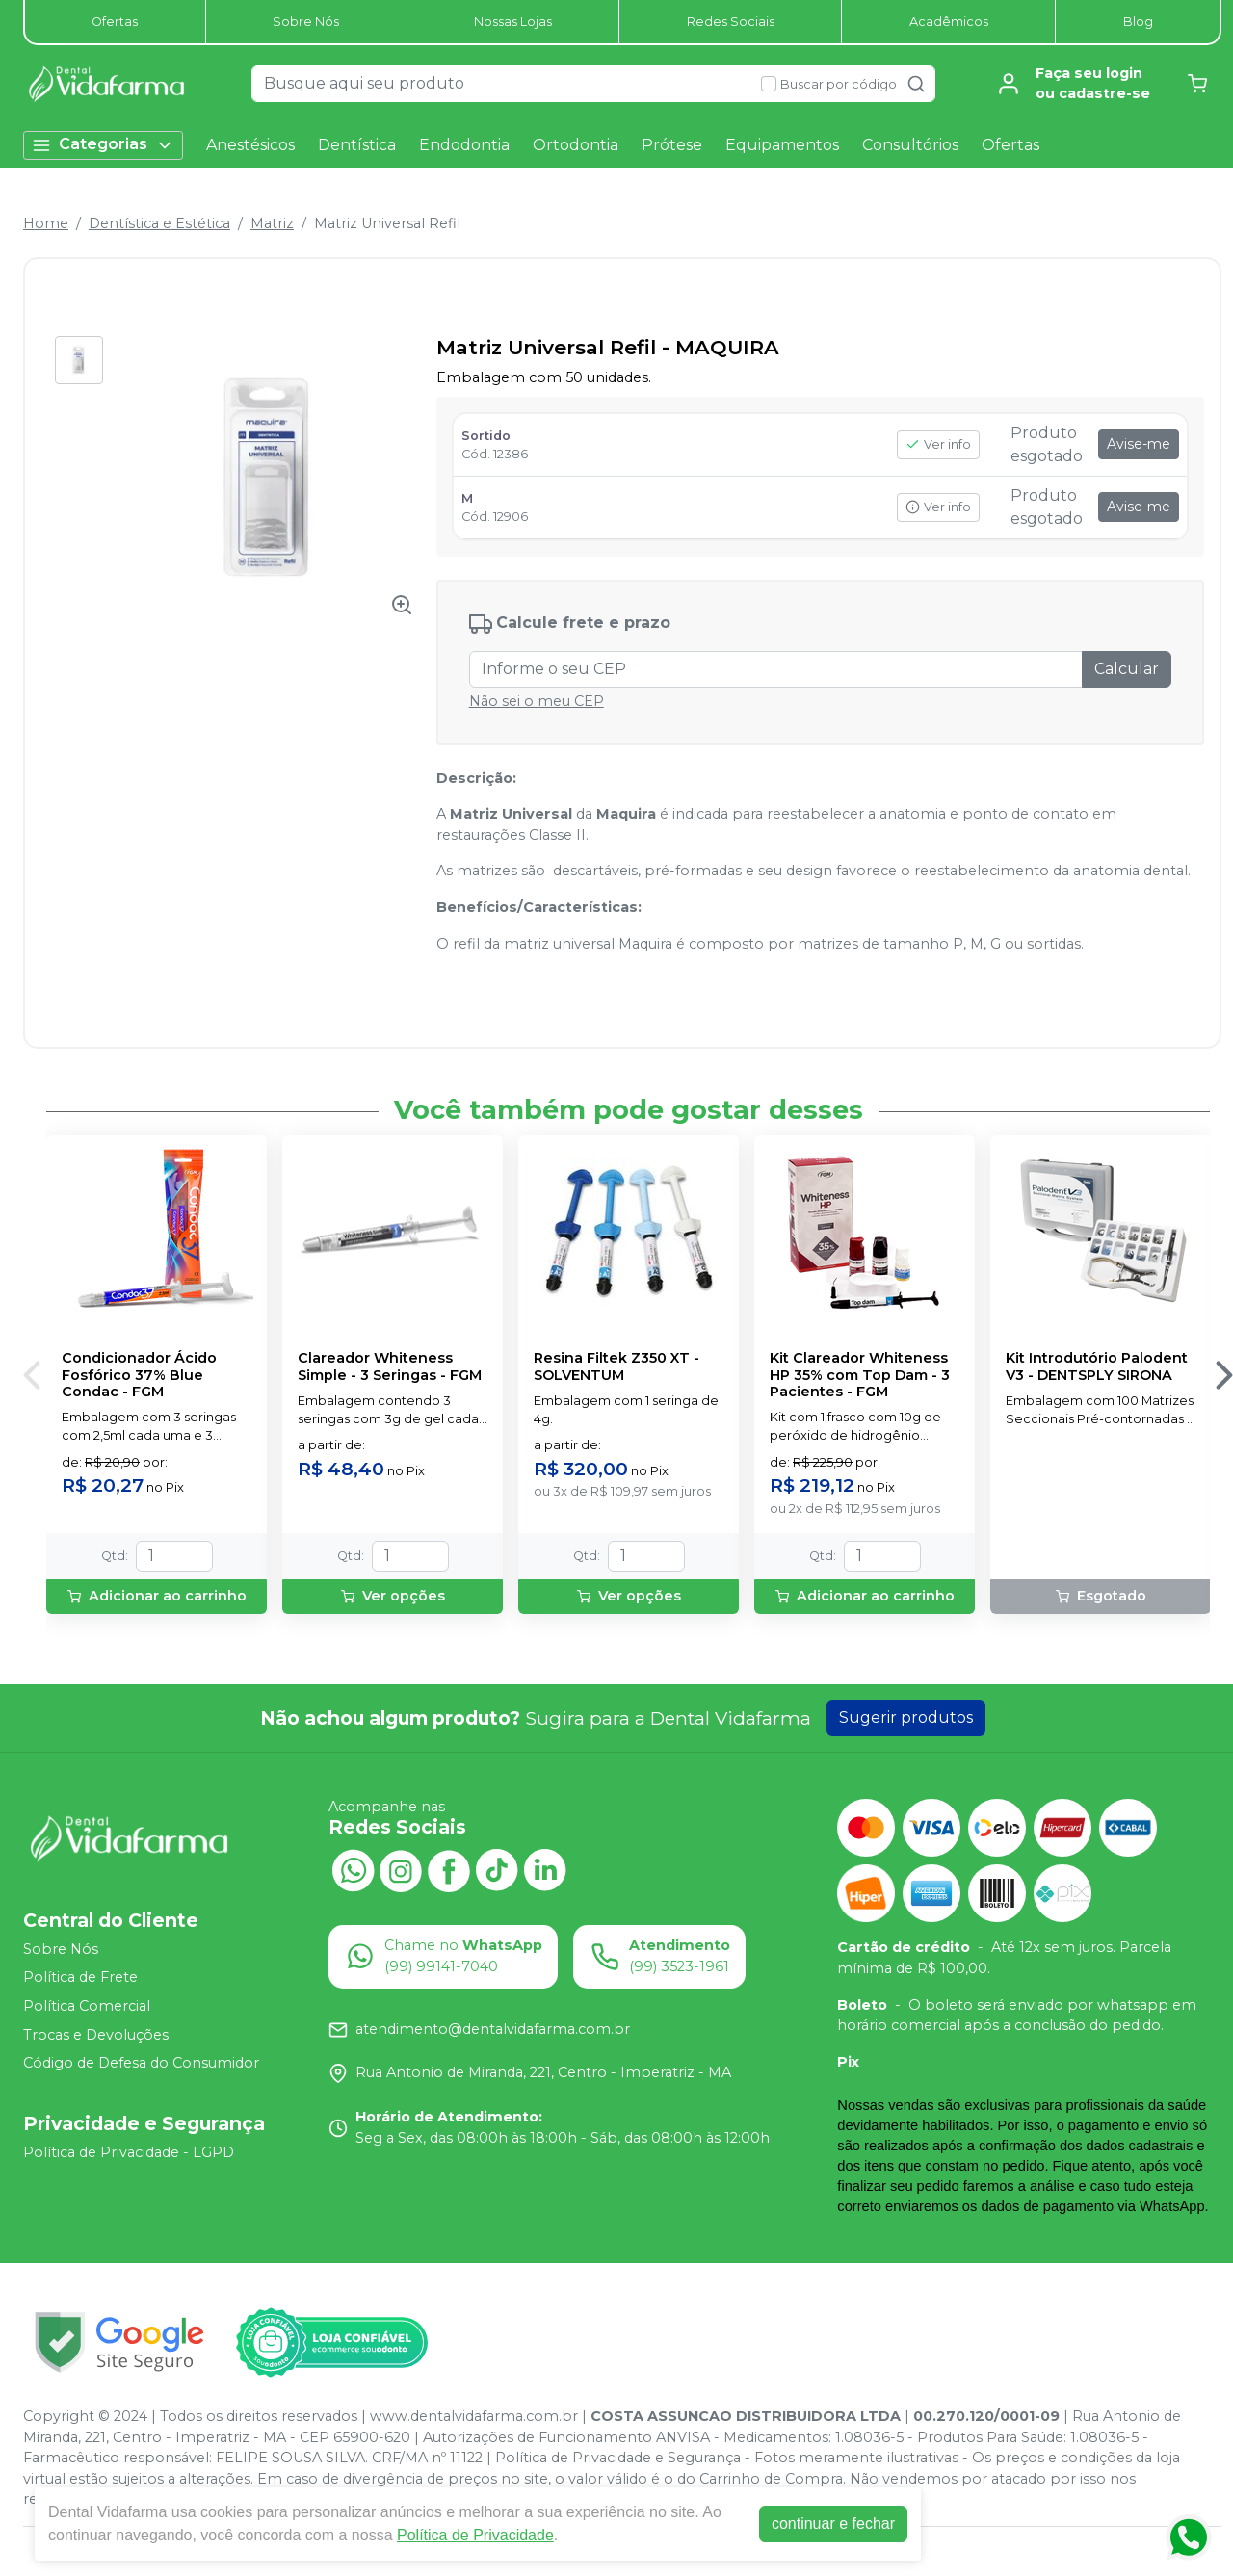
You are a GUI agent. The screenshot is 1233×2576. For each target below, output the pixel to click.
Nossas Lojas (513, 21)
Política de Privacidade (475, 2535)
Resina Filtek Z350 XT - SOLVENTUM (616, 1366)
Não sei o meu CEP (536, 701)
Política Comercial (86, 2006)
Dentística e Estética (159, 223)
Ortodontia (575, 145)
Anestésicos (250, 145)
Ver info (938, 444)
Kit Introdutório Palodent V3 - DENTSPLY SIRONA (1097, 1366)
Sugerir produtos (906, 1717)
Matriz (272, 223)
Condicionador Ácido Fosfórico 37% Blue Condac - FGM (139, 1375)
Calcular (1126, 669)
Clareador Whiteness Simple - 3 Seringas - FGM (390, 1366)
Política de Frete (80, 1978)
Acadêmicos (948, 21)
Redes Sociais (730, 21)
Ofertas (115, 21)
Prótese (672, 145)
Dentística (357, 145)
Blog (1138, 21)
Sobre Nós (306, 21)
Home (45, 223)
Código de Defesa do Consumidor (141, 2063)
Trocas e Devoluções (96, 2034)
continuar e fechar (833, 2523)
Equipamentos (782, 145)
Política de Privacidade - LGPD (128, 2152)
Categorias (103, 145)
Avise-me (1138, 444)
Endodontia (464, 145)
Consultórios (910, 145)
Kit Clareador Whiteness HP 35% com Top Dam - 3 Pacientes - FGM (860, 1375)
